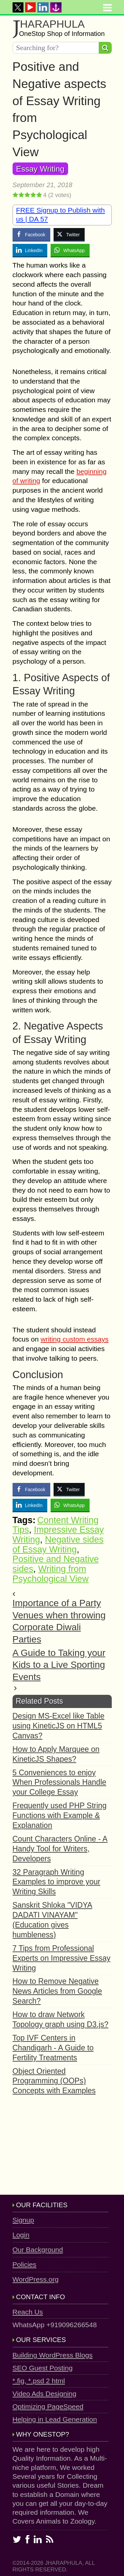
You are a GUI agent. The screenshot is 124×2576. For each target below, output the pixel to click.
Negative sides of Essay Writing (58, 1544)
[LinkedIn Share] (30, 250)
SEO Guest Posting (43, 2368)
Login (21, 2235)
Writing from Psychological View (51, 1574)
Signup (23, 2220)
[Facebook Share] (31, 234)
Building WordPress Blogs (53, 2355)
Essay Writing (40, 168)
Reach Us (28, 2312)
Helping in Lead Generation (55, 2419)
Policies (24, 2264)
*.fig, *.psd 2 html (39, 2381)
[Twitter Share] (69, 234)
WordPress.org (36, 2279)
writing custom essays (74, 1339)
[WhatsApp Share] (70, 250)
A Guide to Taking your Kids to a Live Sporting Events (59, 1665)
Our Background (38, 2249)
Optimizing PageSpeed (48, 2406)
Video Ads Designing (44, 2393)
